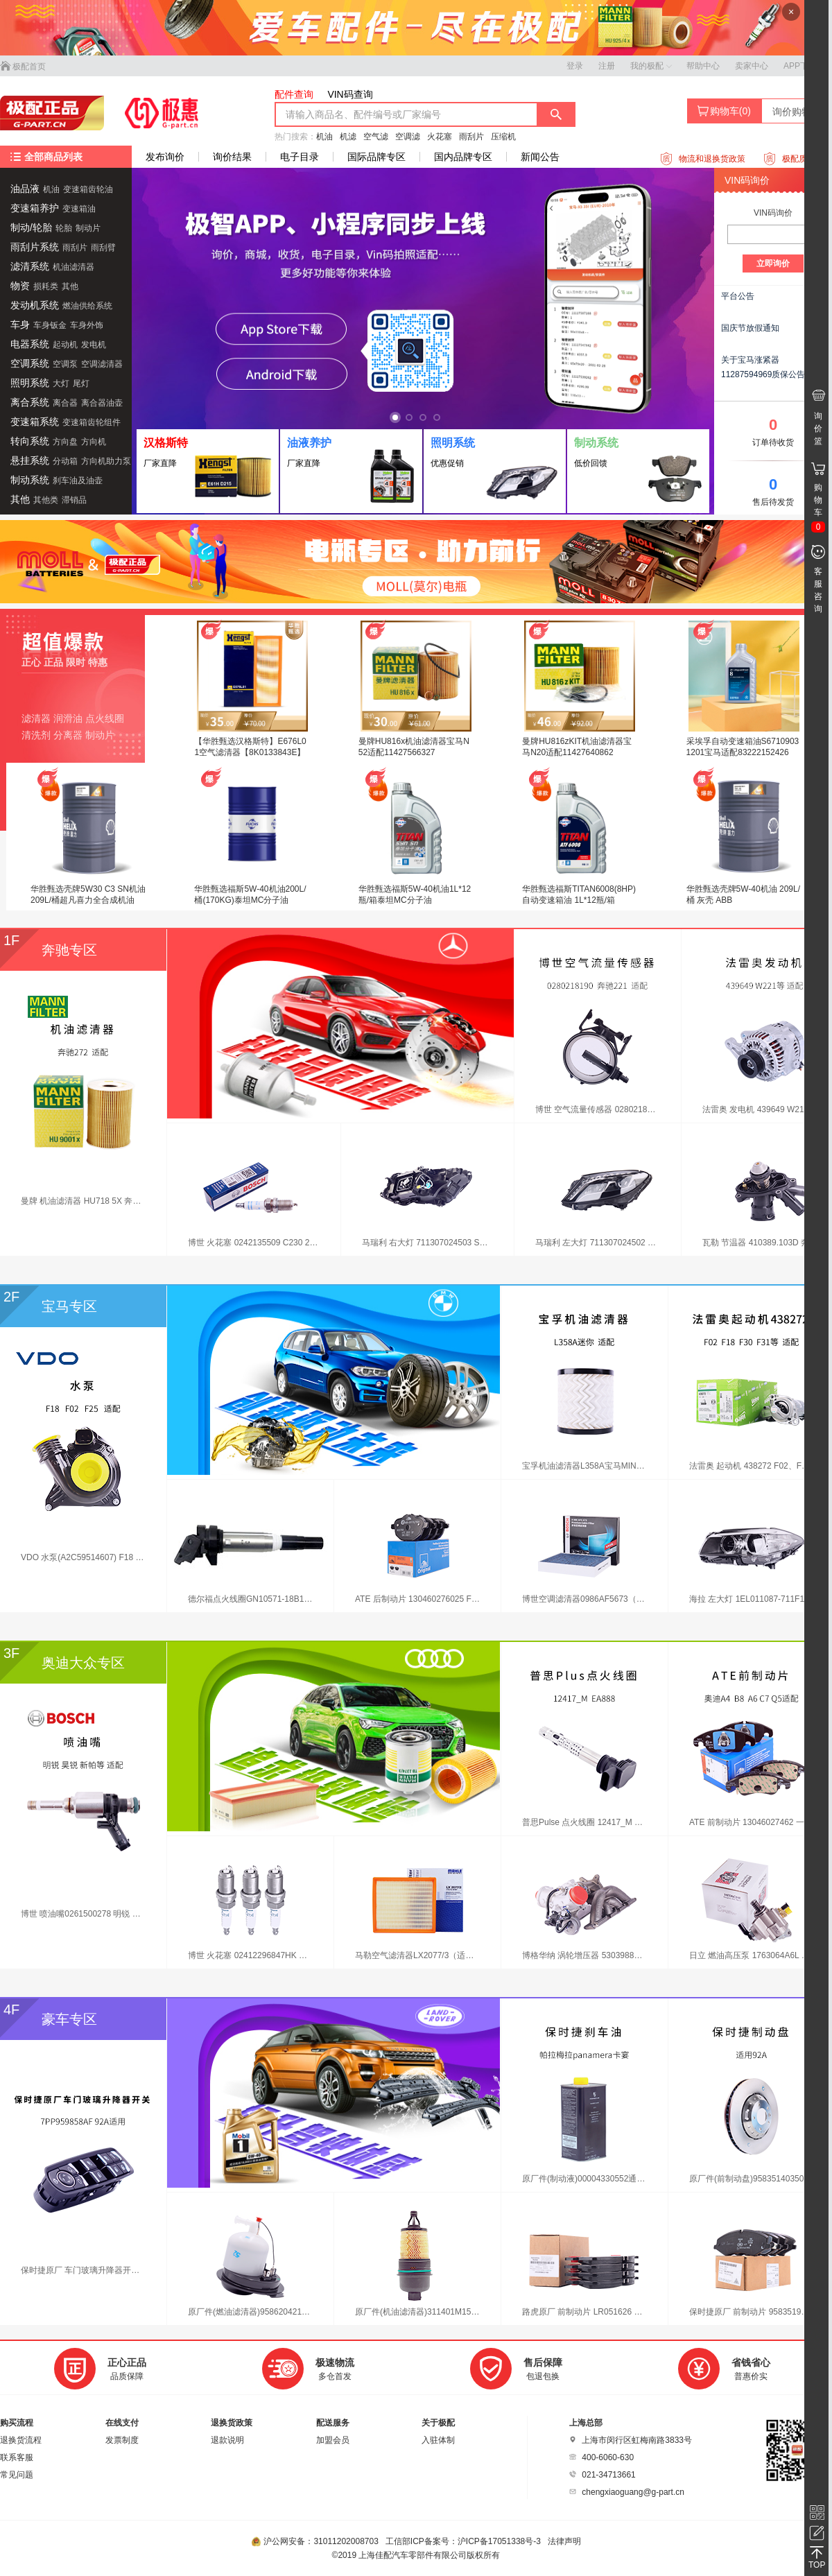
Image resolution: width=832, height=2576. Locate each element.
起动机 (65, 344)
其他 (70, 286)
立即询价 (773, 263)
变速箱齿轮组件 (91, 422)
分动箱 (65, 461)
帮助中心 (703, 66)
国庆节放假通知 (750, 328)
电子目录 (299, 156)
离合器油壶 (102, 403)
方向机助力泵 (106, 461)
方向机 (93, 442)
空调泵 (65, 364)
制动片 (88, 228)
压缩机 (503, 136)
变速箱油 (79, 209)
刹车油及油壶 (78, 480)
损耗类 (45, 286)
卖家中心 (751, 66)
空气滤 (375, 136)
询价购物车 (796, 111)
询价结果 (232, 156)
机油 (324, 136)
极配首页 (23, 66)
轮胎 (63, 228)
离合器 (65, 403)
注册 (606, 66)
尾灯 (81, 383)
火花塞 (439, 136)
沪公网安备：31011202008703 (316, 2541)
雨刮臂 (103, 247)
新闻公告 (540, 156)
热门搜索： (295, 136)
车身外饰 (86, 325)
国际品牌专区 (376, 156)
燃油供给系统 (87, 306)
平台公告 (737, 296)
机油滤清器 (73, 267)
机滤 (348, 136)
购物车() (724, 110)
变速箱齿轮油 (88, 189)
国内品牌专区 (463, 156)
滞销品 (74, 500)
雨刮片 (471, 136)
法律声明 (564, 2541)
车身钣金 (50, 325)
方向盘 (65, 442)
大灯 (61, 383)
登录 (574, 66)
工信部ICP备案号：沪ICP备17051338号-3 (464, 2541)
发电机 (93, 344)
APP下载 (800, 66)
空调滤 (407, 136)
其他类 (45, 500)
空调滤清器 (102, 364)
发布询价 (165, 156)
